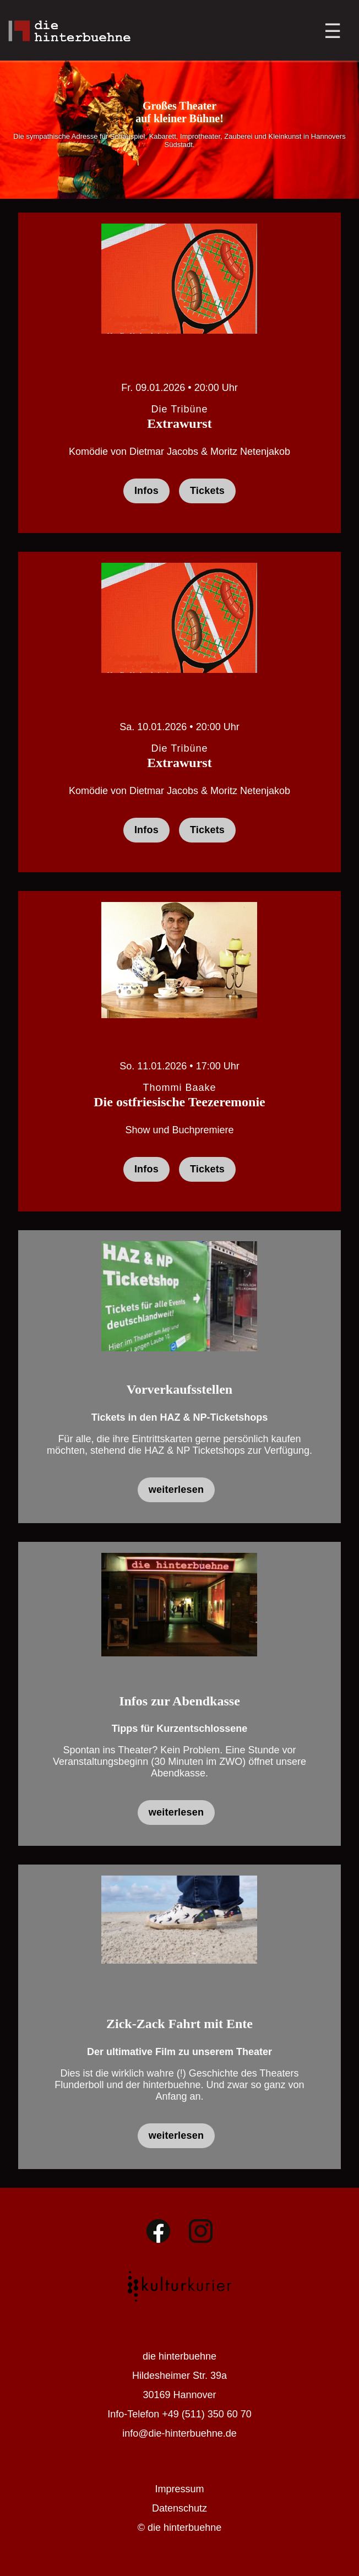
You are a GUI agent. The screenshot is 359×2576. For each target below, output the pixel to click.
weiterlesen (176, 1489)
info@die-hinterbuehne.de (179, 2433)
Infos (146, 490)
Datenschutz (179, 2508)
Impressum (179, 2489)
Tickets (207, 490)
